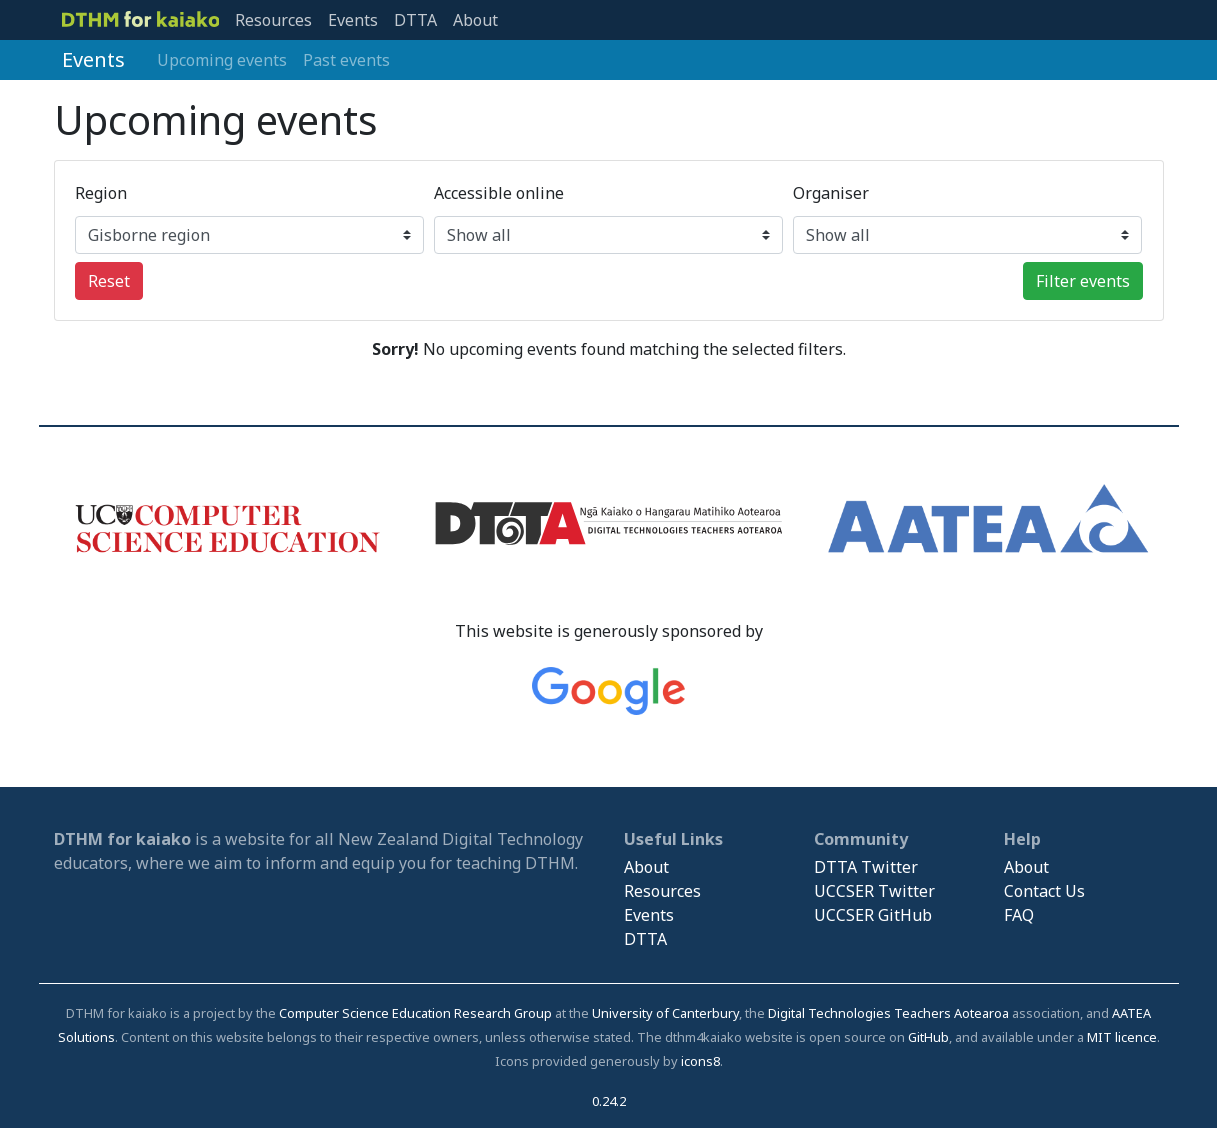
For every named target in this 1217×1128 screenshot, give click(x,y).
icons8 (700, 1061)
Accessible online (499, 193)
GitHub (928, 1037)
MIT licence (1122, 1037)
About (475, 20)
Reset (109, 281)
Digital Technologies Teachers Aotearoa (888, 1013)
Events (353, 20)
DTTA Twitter (866, 867)
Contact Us (1044, 891)
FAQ (1019, 915)
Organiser (831, 193)
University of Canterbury (665, 1013)
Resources (273, 20)
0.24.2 (609, 1101)
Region (101, 193)
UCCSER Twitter (874, 891)
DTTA (415, 20)
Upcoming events (222, 60)
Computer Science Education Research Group (415, 1013)
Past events (346, 60)
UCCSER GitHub (873, 915)
